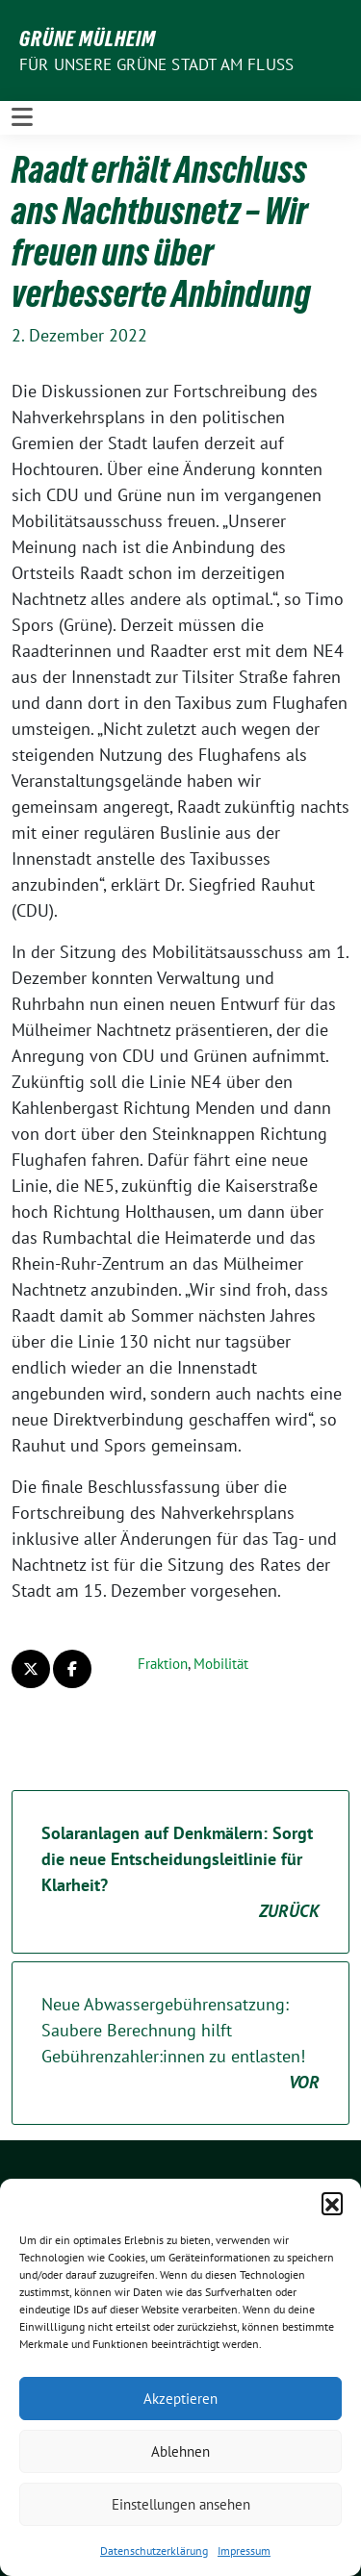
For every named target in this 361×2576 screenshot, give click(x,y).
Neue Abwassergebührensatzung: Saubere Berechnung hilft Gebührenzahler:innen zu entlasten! (180, 2044)
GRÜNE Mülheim (87, 38)
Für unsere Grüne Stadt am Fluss (156, 64)
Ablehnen (180, 2451)
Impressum (244, 2550)
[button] (332, 2202)
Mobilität (220, 1663)
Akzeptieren (180, 2398)
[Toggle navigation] (22, 117)
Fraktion (163, 1663)
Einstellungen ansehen (181, 2504)
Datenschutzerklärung (154, 2550)
